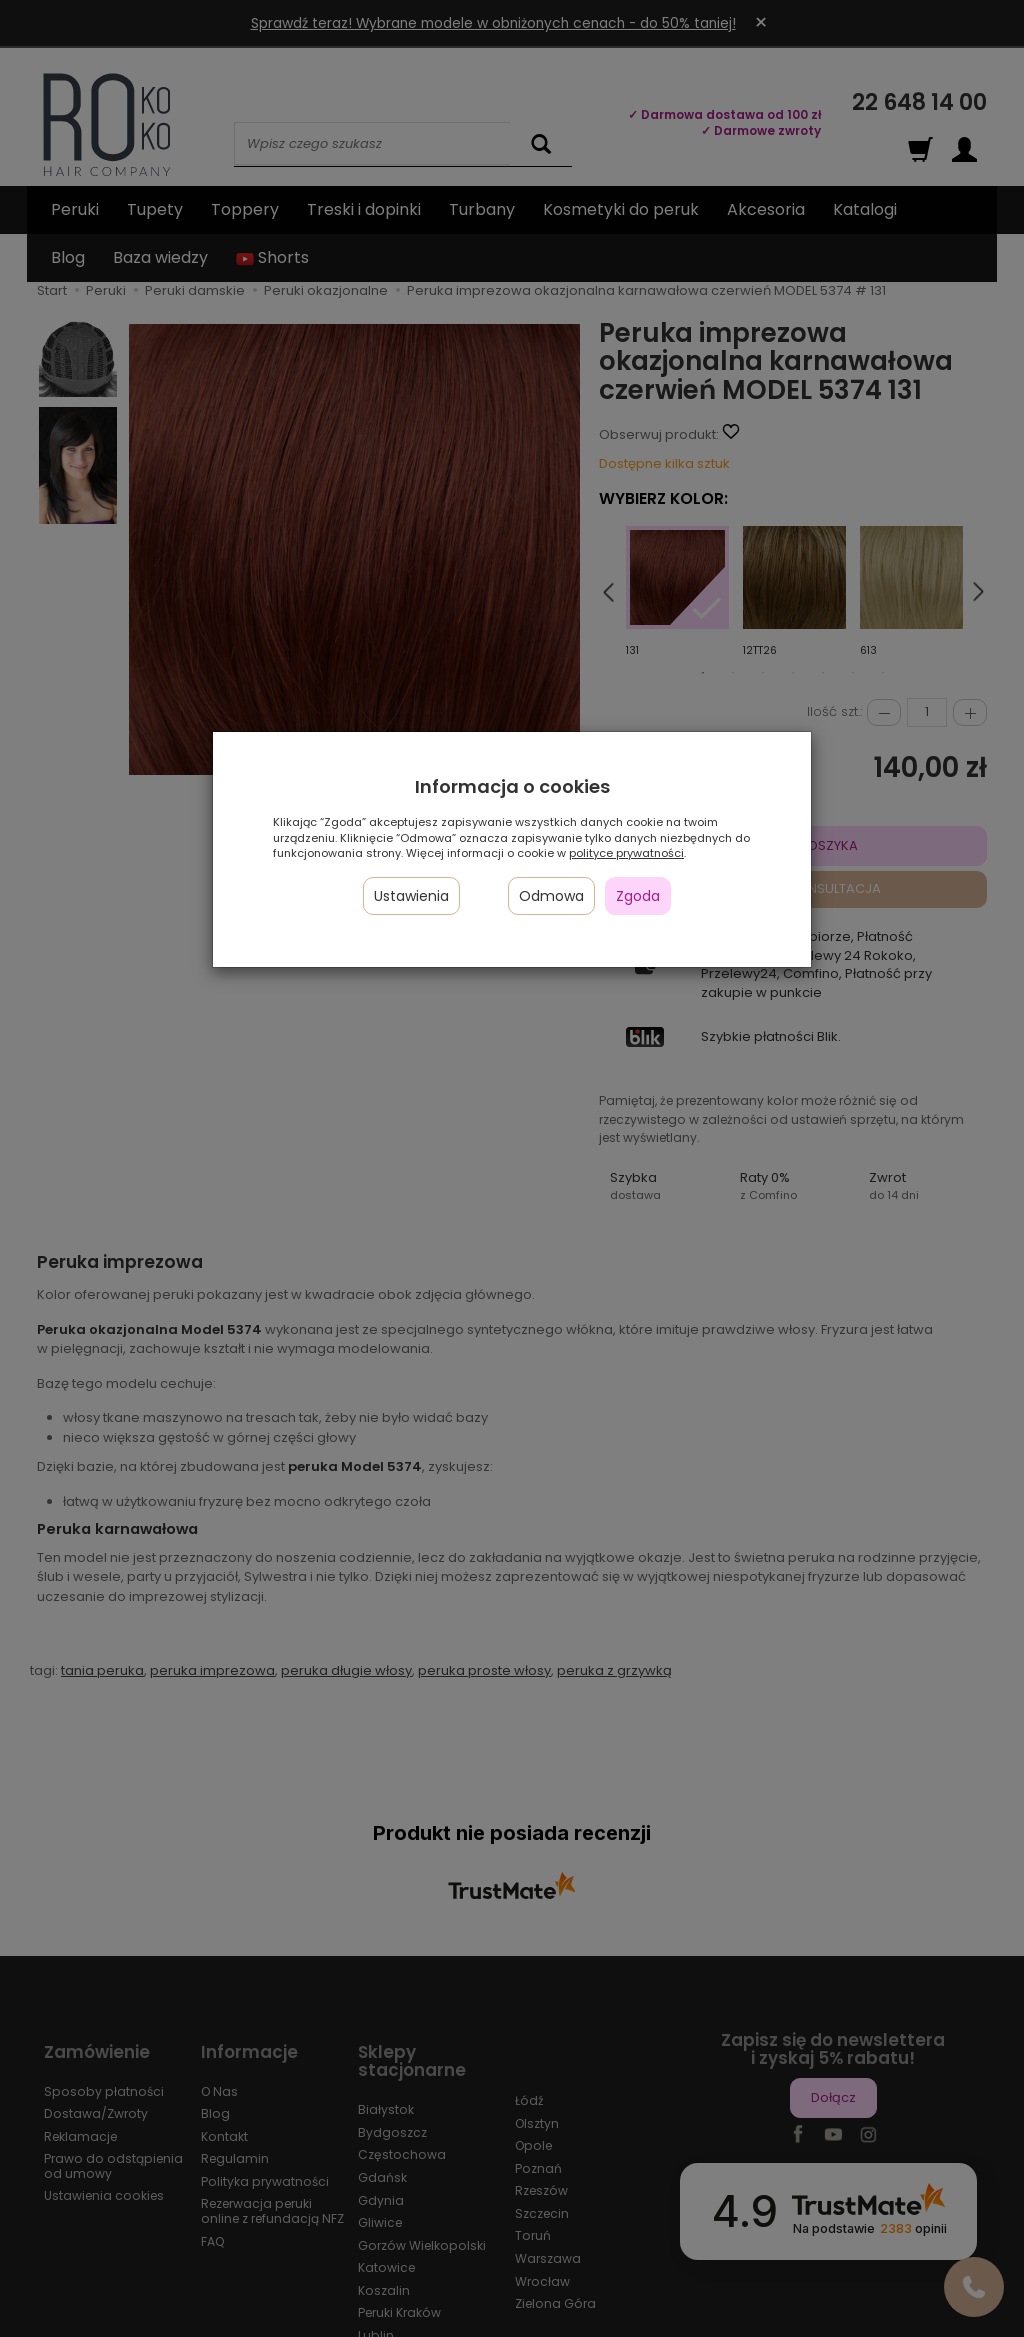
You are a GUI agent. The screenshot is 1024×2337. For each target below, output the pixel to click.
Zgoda (638, 896)
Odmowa (551, 896)
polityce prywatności (626, 853)
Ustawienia (411, 896)
